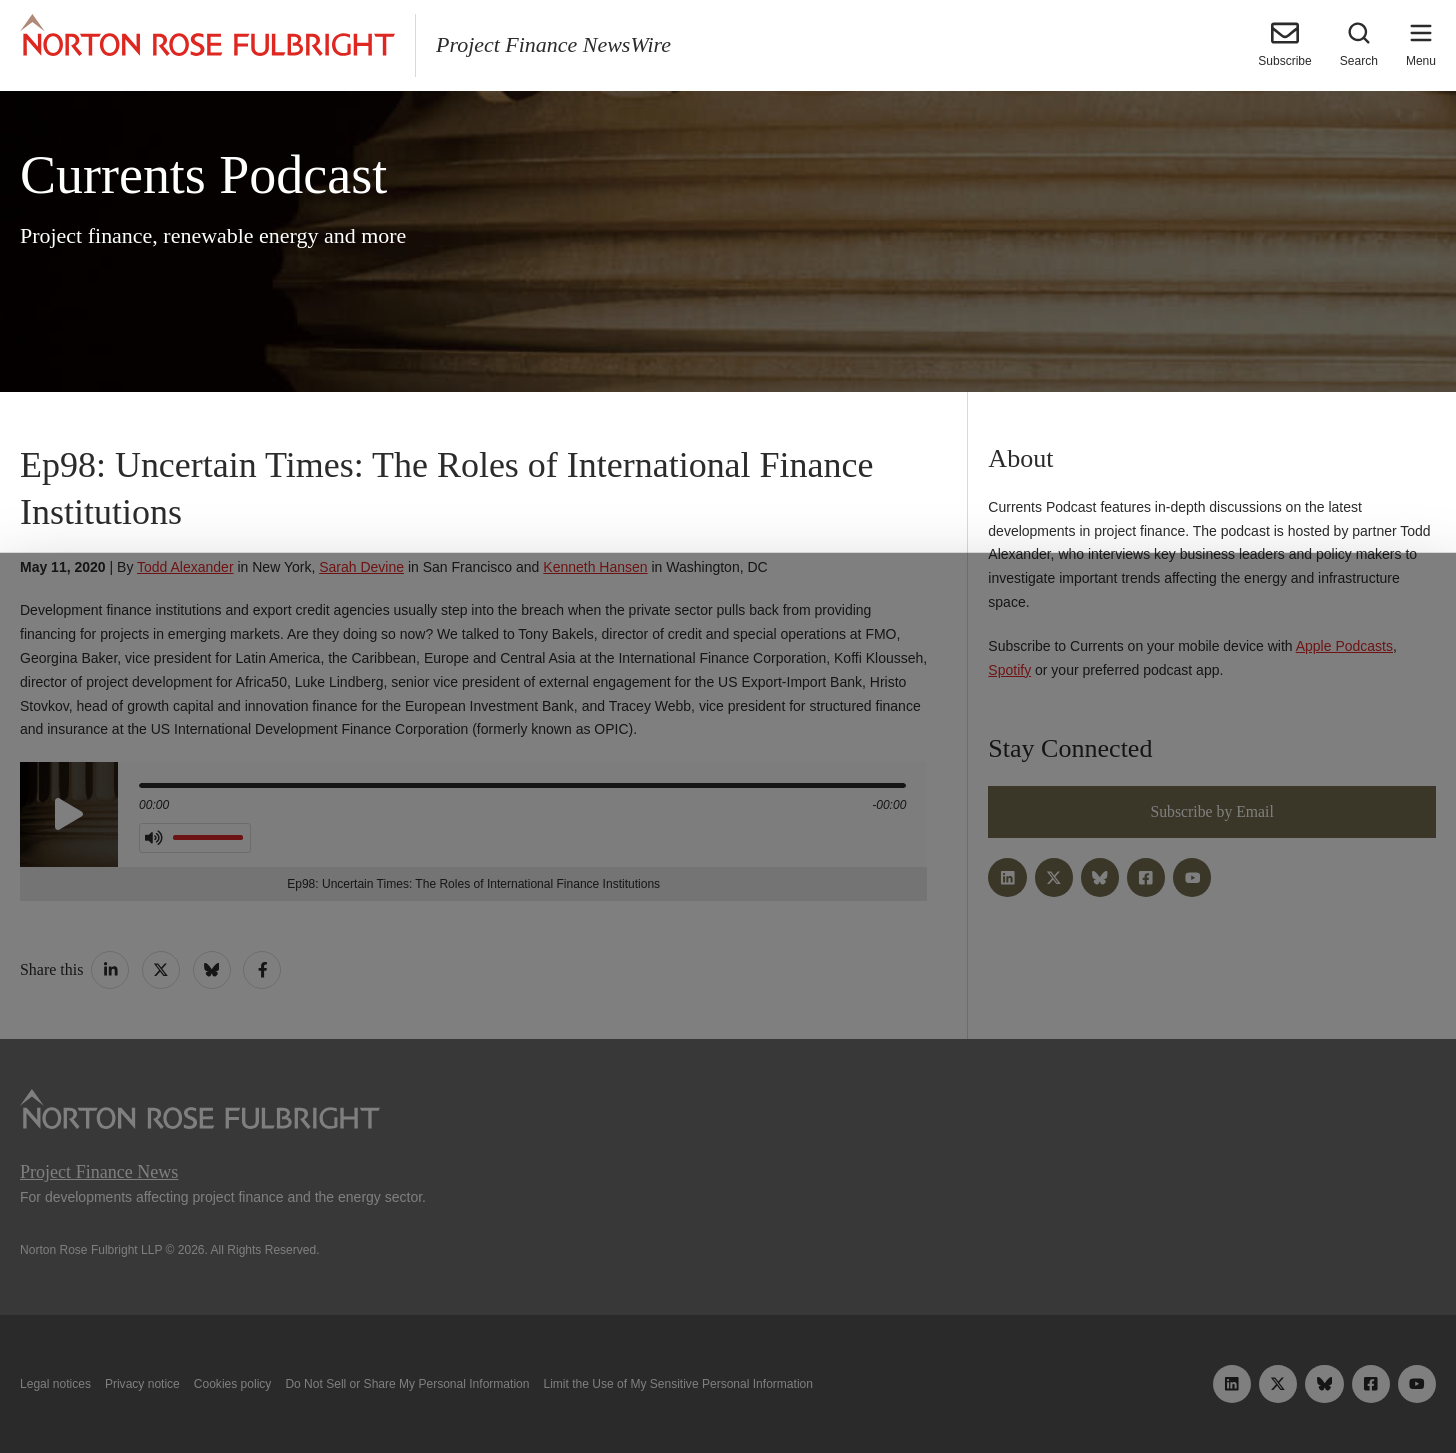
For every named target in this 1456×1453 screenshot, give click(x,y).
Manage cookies (728, 1391)
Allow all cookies (446, 1391)
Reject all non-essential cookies (1017, 1391)
